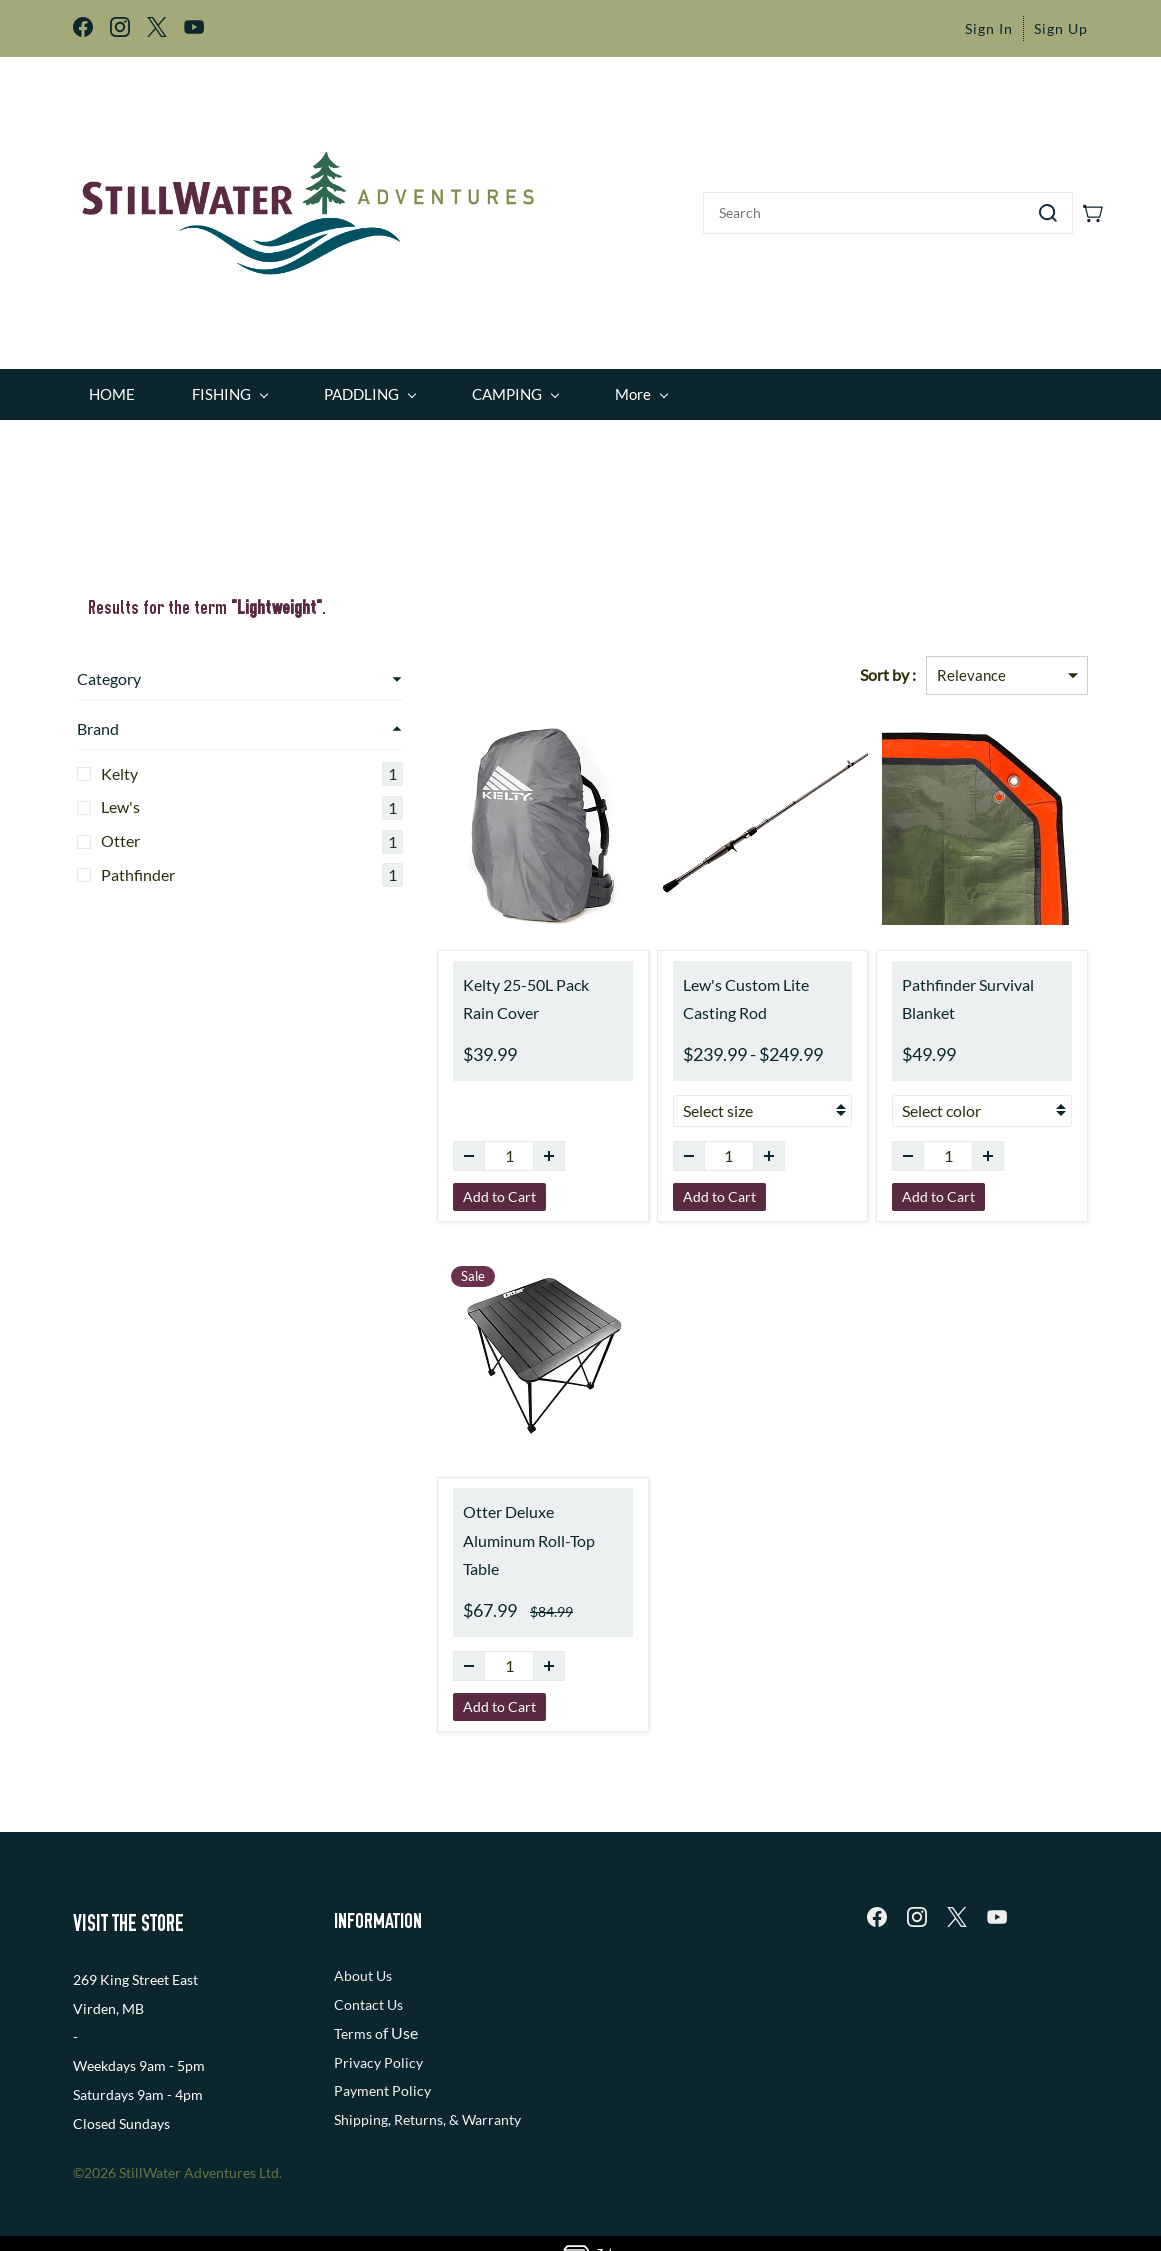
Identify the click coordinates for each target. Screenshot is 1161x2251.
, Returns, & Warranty (454, 2077)
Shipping (361, 2077)
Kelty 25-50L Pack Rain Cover (455, 985)
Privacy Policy (378, 2019)
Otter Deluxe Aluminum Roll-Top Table (458, 1513)
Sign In (989, 28)
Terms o (358, 1991)
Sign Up (1061, 28)
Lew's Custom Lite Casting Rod (715, 985)
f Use (400, 1990)
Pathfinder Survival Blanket (967, 970)
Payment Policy (382, 2048)
